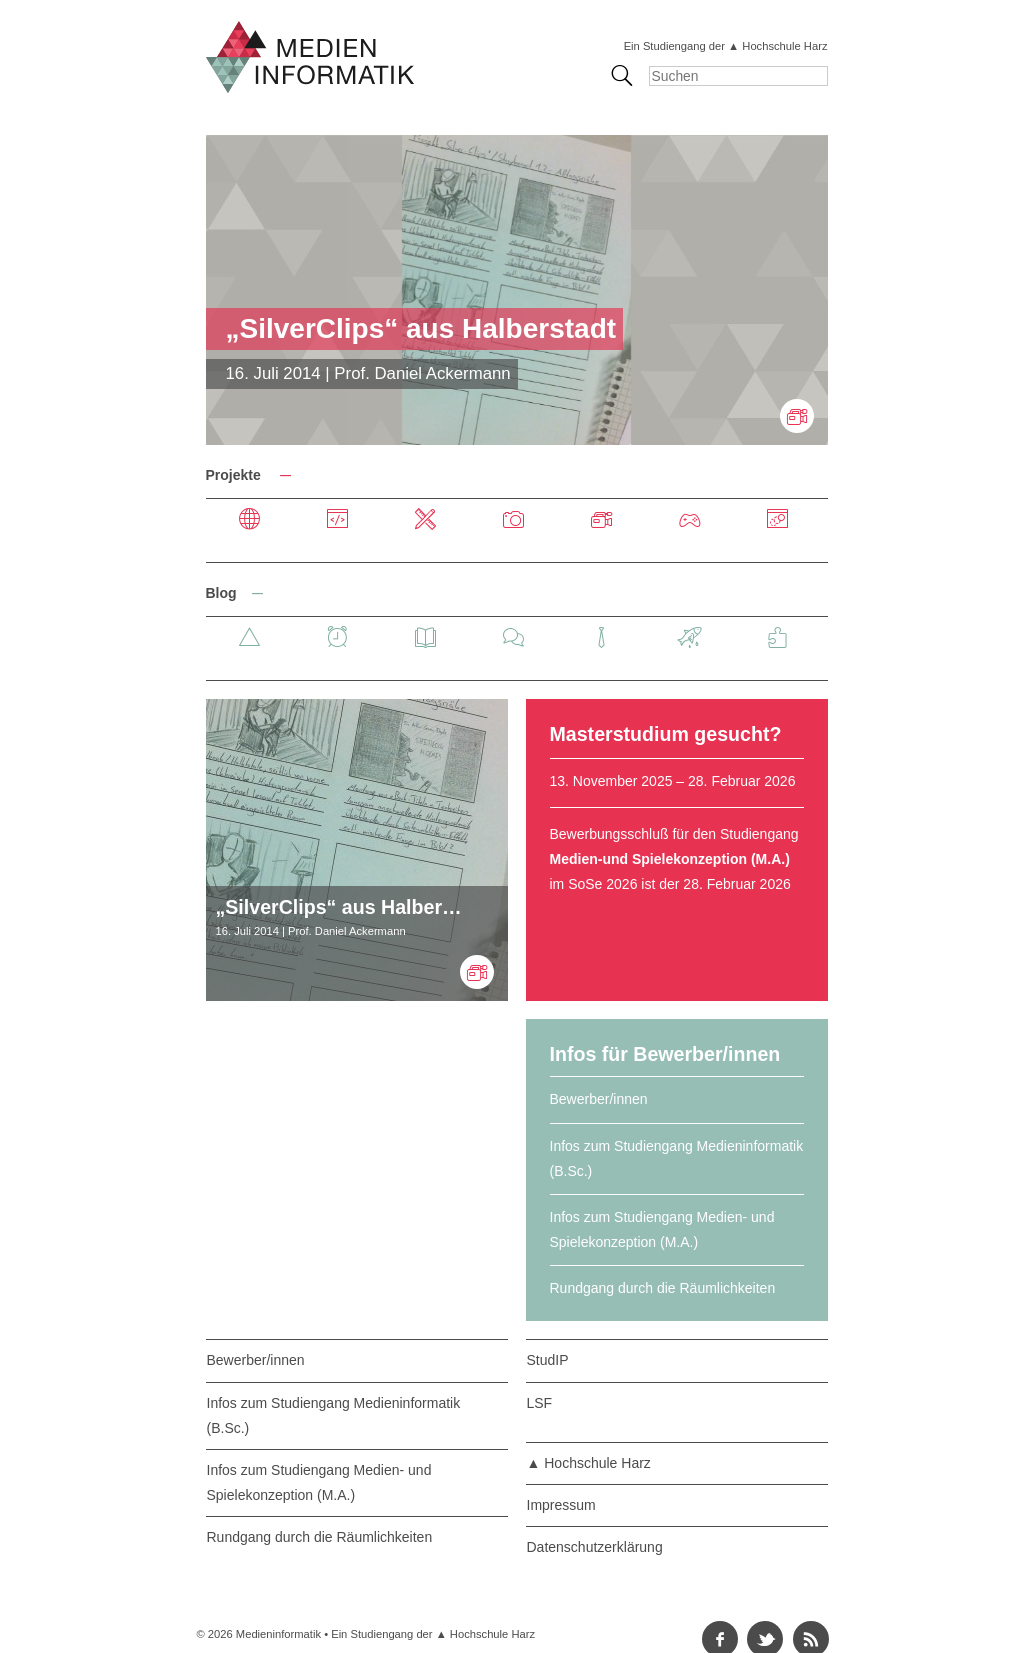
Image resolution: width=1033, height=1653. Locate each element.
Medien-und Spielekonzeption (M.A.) (670, 859)
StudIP (548, 1360)
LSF (540, 1403)
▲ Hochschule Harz (589, 1463)
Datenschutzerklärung (595, 1547)
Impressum (561, 1505)
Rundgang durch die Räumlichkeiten (663, 1288)
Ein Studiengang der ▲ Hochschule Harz (726, 46)
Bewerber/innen (599, 1099)
